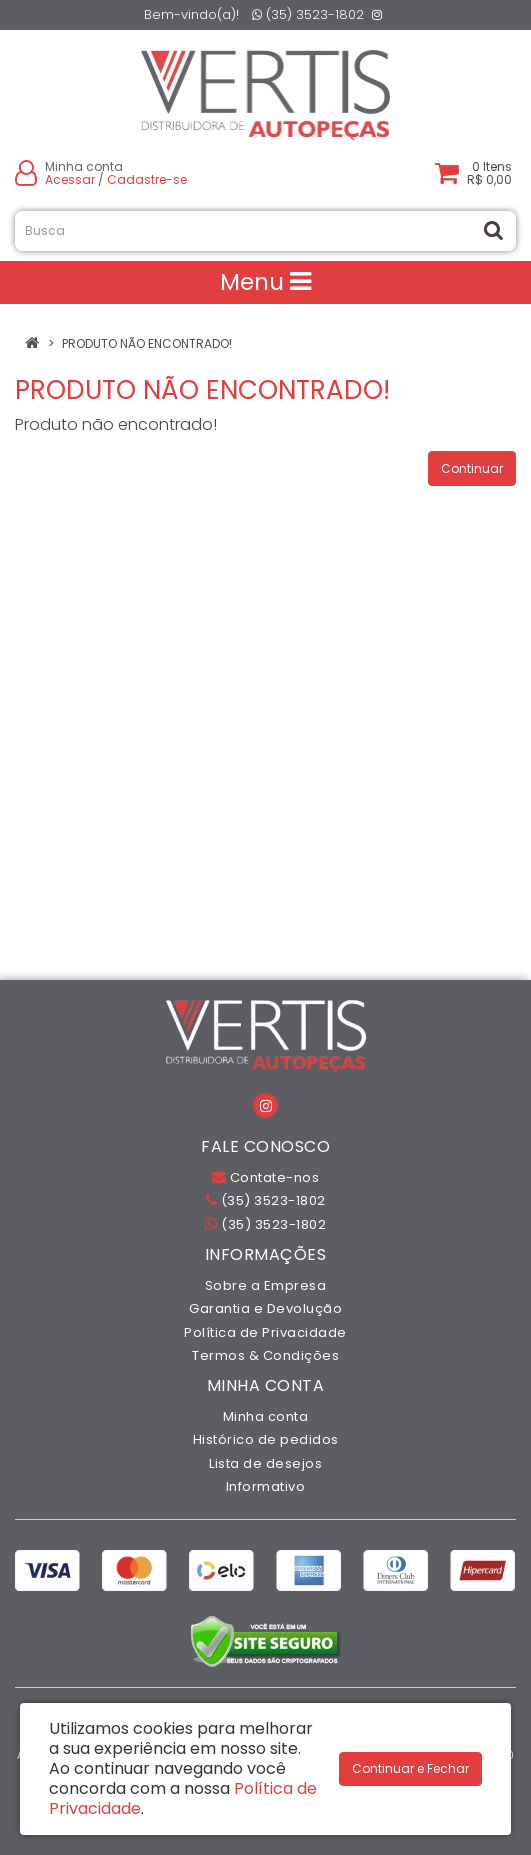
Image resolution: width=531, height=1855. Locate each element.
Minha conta (266, 1416)
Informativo (266, 1486)
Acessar (70, 179)
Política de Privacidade (265, 1332)
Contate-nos (266, 1177)
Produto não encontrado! (147, 343)
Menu (265, 282)
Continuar (472, 468)
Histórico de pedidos (266, 1439)
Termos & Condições (265, 1355)
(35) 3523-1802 (308, 14)
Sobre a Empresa (266, 1285)
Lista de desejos (265, 1463)
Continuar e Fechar (410, 1768)
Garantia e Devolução (265, 1308)
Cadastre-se (147, 179)
